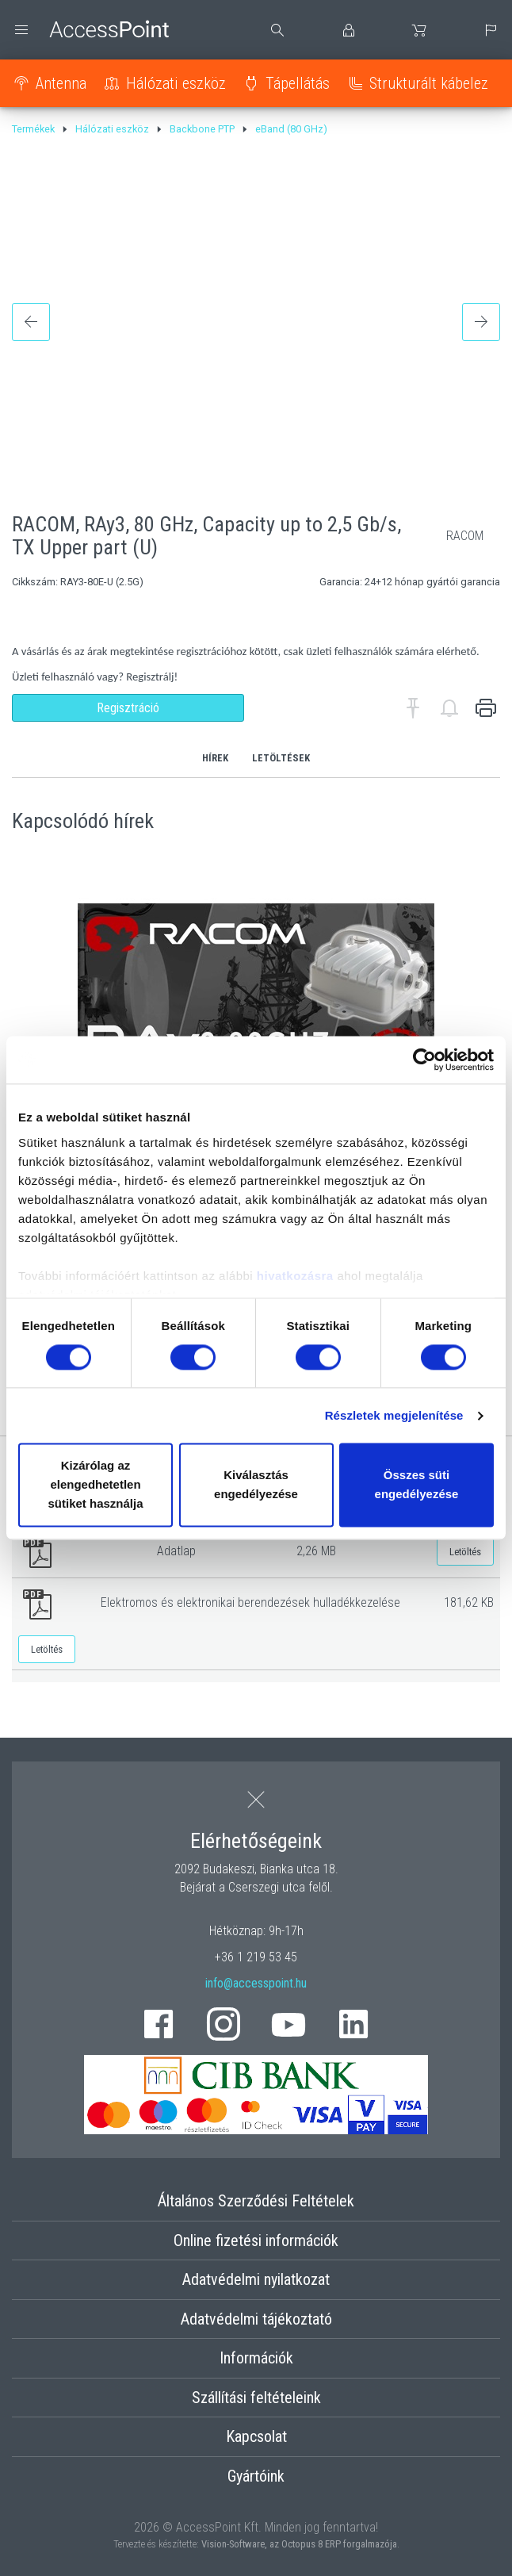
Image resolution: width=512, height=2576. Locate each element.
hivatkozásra (295, 1275)
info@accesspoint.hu (256, 1983)
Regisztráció (128, 707)
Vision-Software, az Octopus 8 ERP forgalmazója (299, 2544)
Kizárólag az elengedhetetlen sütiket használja (95, 1485)
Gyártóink (256, 2476)
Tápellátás (298, 83)
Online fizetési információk (256, 2240)
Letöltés (465, 1552)
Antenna (61, 83)
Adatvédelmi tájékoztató (256, 2319)
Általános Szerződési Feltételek (256, 2200)
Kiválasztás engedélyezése (256, 1485)
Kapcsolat (256, 2436)
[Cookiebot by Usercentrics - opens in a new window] (424, 1059)
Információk (256, 2357)
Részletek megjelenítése (394, 1415)
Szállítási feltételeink (256, 2397)
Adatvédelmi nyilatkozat (256, 2279)
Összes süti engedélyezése (417, 1485)
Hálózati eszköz (176, 83)
